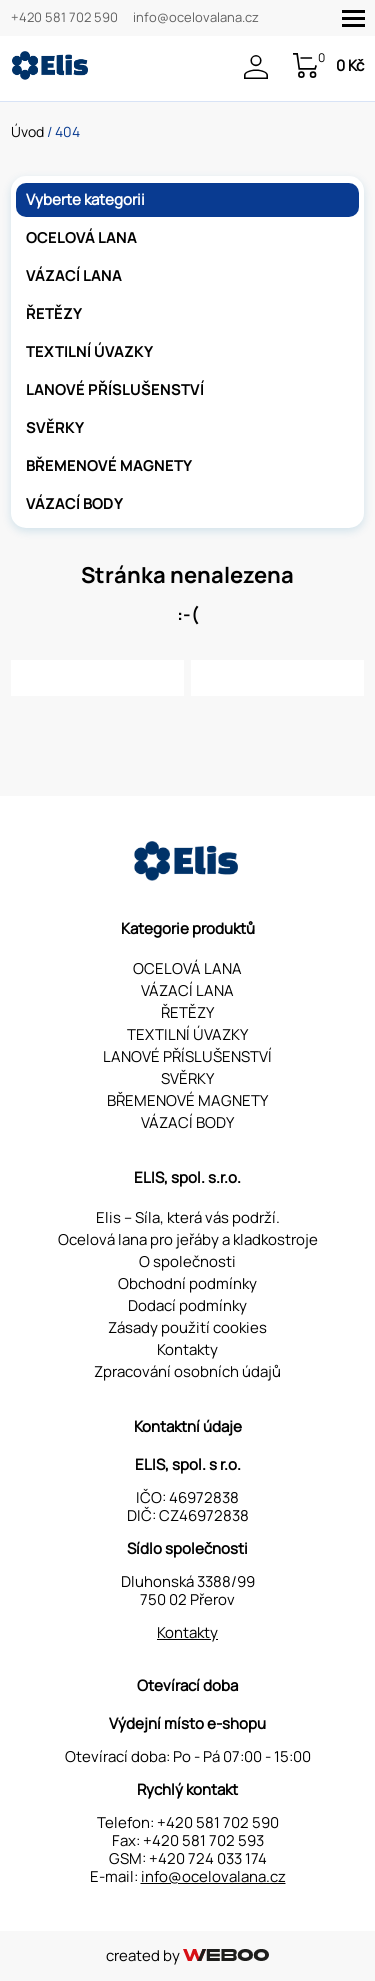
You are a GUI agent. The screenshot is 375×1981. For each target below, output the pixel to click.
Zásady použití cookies (187, 1327)
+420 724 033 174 (208, 1858)
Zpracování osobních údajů (187, 1371)
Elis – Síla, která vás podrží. (188, 1217)
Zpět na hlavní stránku (97, 678)
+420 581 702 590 (64, 18)
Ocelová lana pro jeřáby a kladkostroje (188, 1239)
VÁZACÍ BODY (74, 503)
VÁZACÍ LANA (74, 275)
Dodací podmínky (187, 1305)
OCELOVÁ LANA (81, 237)
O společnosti (187, 1261)
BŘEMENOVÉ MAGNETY (109, 465)
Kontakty (187, 1349)
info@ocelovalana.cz (196, 18)
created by (187, 1955)
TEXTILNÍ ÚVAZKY (89, 351)
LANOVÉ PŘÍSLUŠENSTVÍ (115, 389)
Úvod (27, 131)
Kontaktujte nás (277, 678)
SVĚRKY (55, 427)
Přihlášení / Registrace (256, 67)
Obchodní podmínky (187, 1283)
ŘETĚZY (54, 313)
